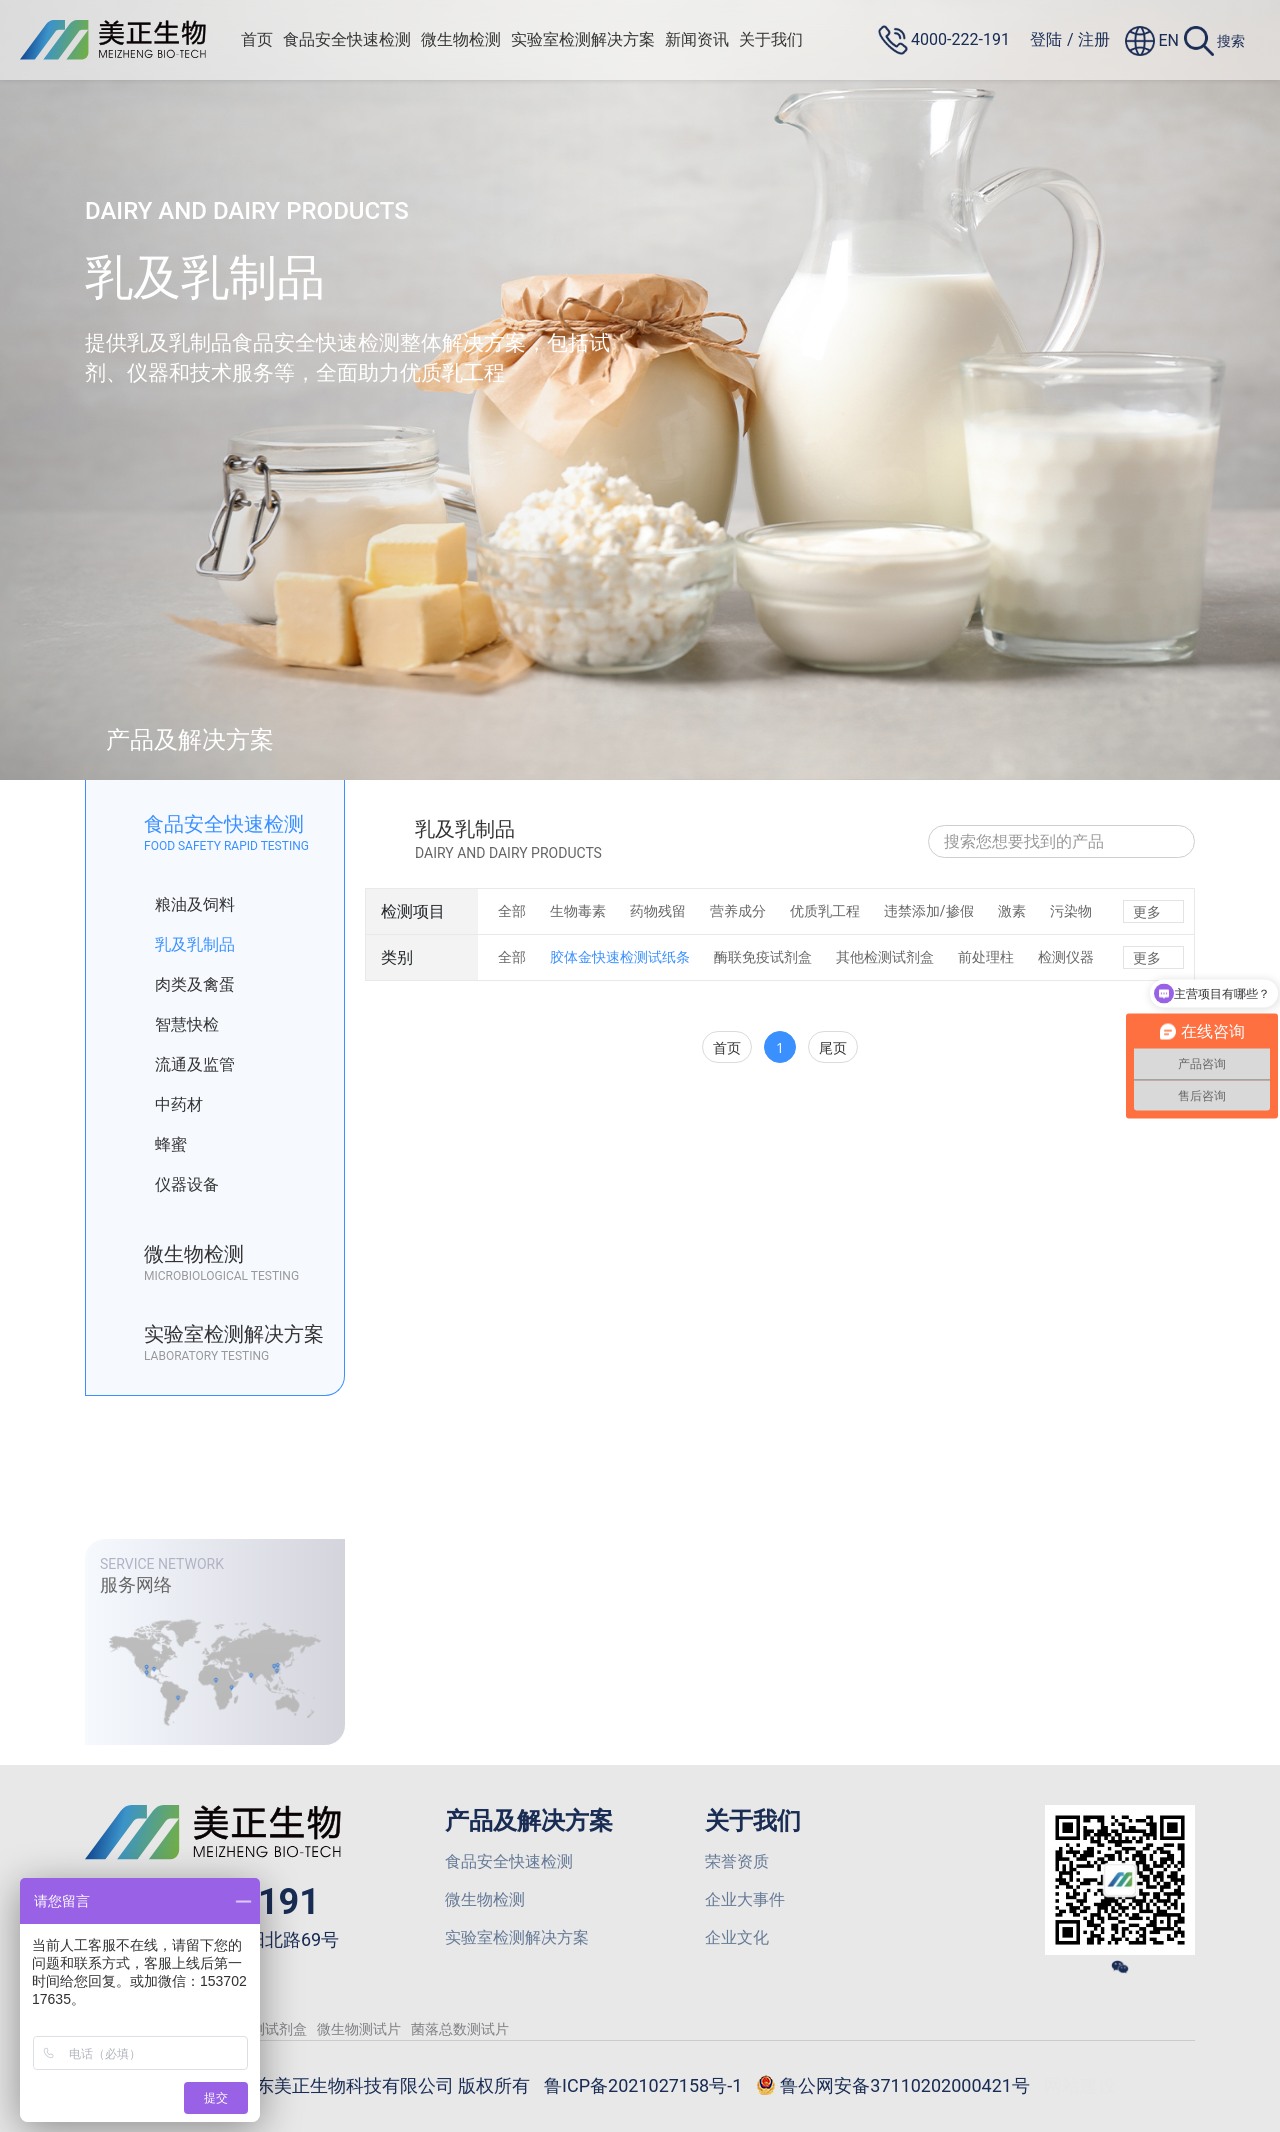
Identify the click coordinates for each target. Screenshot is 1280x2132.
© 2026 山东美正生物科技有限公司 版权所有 (352, 2085)
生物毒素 (578, 911)
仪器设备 (172, 1185)
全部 (512, 911)
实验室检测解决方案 (583, 39)
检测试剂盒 (272, 2029)
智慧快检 (172, 1025)
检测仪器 (1066, 957)
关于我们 (771, 39)
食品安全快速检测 (347, 39)
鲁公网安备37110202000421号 (893, 2087)
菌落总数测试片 (460, 2029)
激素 (1012, 911)
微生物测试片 (359, 2029)
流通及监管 (180, 1065)
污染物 (1071, 911)
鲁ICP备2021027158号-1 (643, 2085)
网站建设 (1080, 2085)
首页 (257, 39)
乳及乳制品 (180, 945)
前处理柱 (986, 957)
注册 (1094, 39)
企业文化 (737, 1937)
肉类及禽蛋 (180, 985)
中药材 (164, 1105)
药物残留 (658, 911)
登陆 (1046, 39)
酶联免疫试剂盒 (763, 957)
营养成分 (738, 911)
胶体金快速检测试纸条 (620, 957)
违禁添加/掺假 (929, 911)
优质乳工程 (825, 911)
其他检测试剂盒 (885, 957)
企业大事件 (745, 1899)
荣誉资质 (737, 1861)
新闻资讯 (697, 39)
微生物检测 (461, 39)
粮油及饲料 (180, 905)
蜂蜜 (156, 1145)
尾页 (833, 1047)
